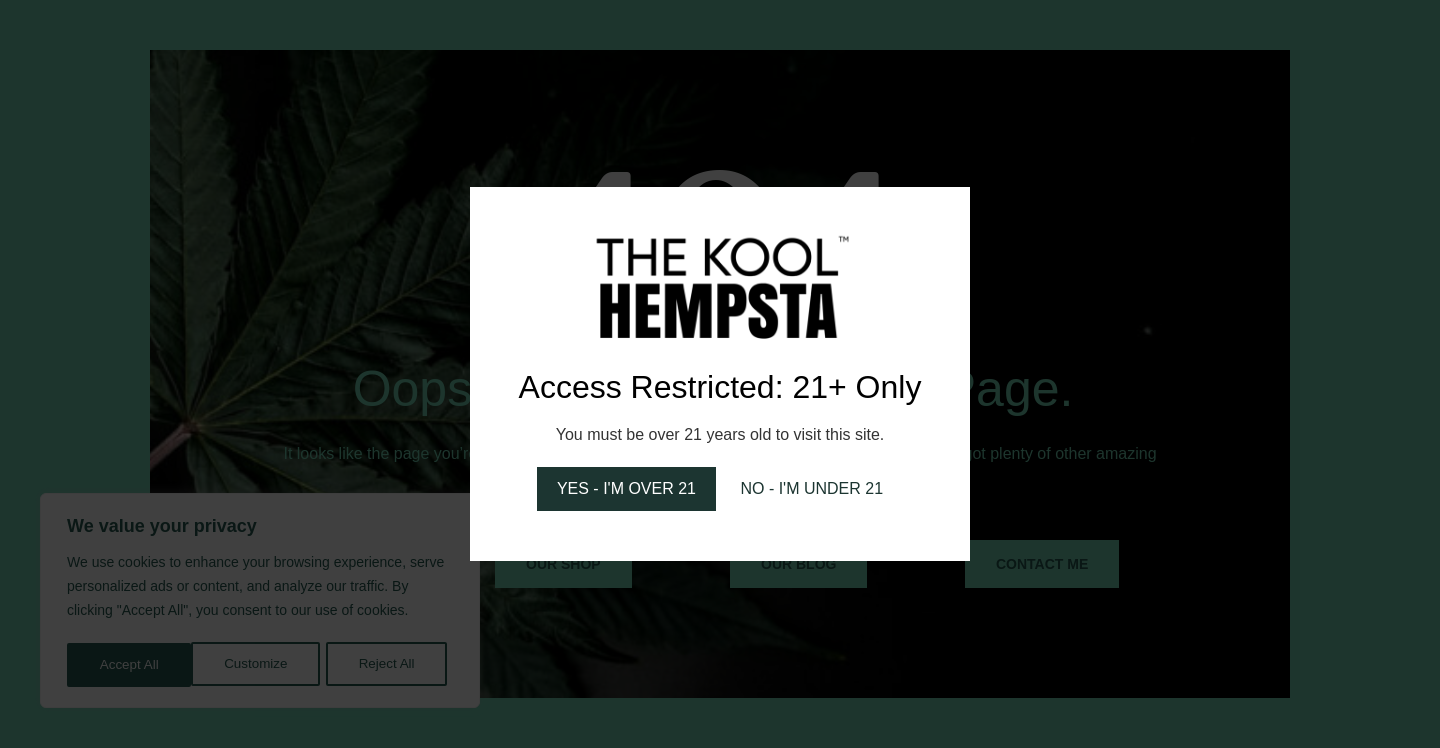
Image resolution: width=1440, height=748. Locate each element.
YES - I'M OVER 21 (626, 488)
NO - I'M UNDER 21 (811, 488)
